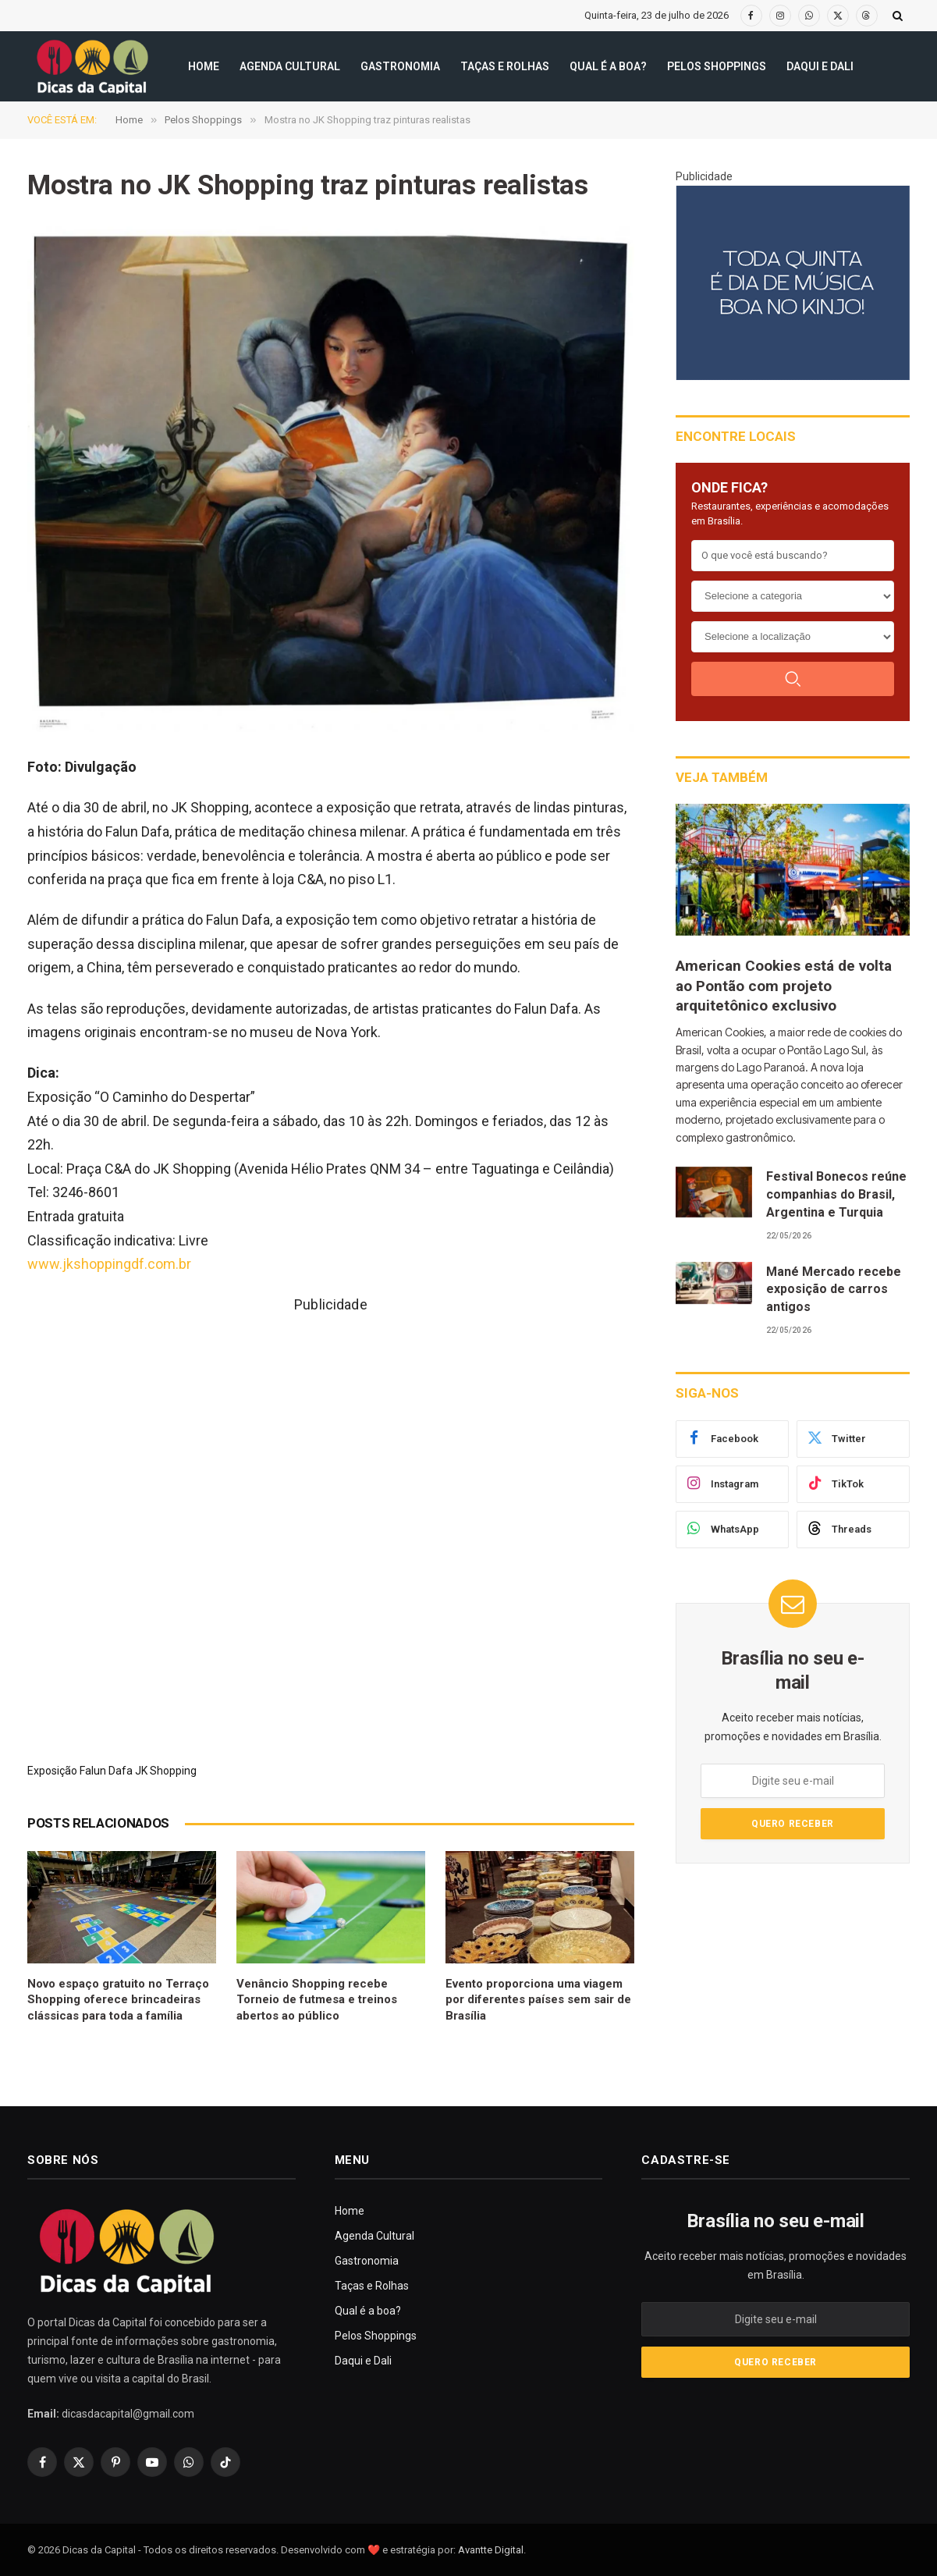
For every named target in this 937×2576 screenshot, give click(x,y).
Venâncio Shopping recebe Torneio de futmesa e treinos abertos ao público (316, 2000)
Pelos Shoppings (716, 66)
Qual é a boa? (608, 66)
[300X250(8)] (793, 282)
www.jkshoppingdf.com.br (109, 1264)
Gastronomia (400, 66)
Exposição (52, 1770)
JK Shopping (166, 1770)
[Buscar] (792, 679)
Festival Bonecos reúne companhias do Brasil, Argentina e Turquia (836, 1194)
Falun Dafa (106, 1770)
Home (203, 66)
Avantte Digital (491, 2550)
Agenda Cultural (290, 66)
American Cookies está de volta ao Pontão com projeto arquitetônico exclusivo (784, 986)
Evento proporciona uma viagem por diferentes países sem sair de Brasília (538, 2000)
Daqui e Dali (820, 66)
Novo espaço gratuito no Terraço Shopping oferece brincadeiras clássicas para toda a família (118, 2000)
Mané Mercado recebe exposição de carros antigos (833, 1289)
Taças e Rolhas (504, 66)
